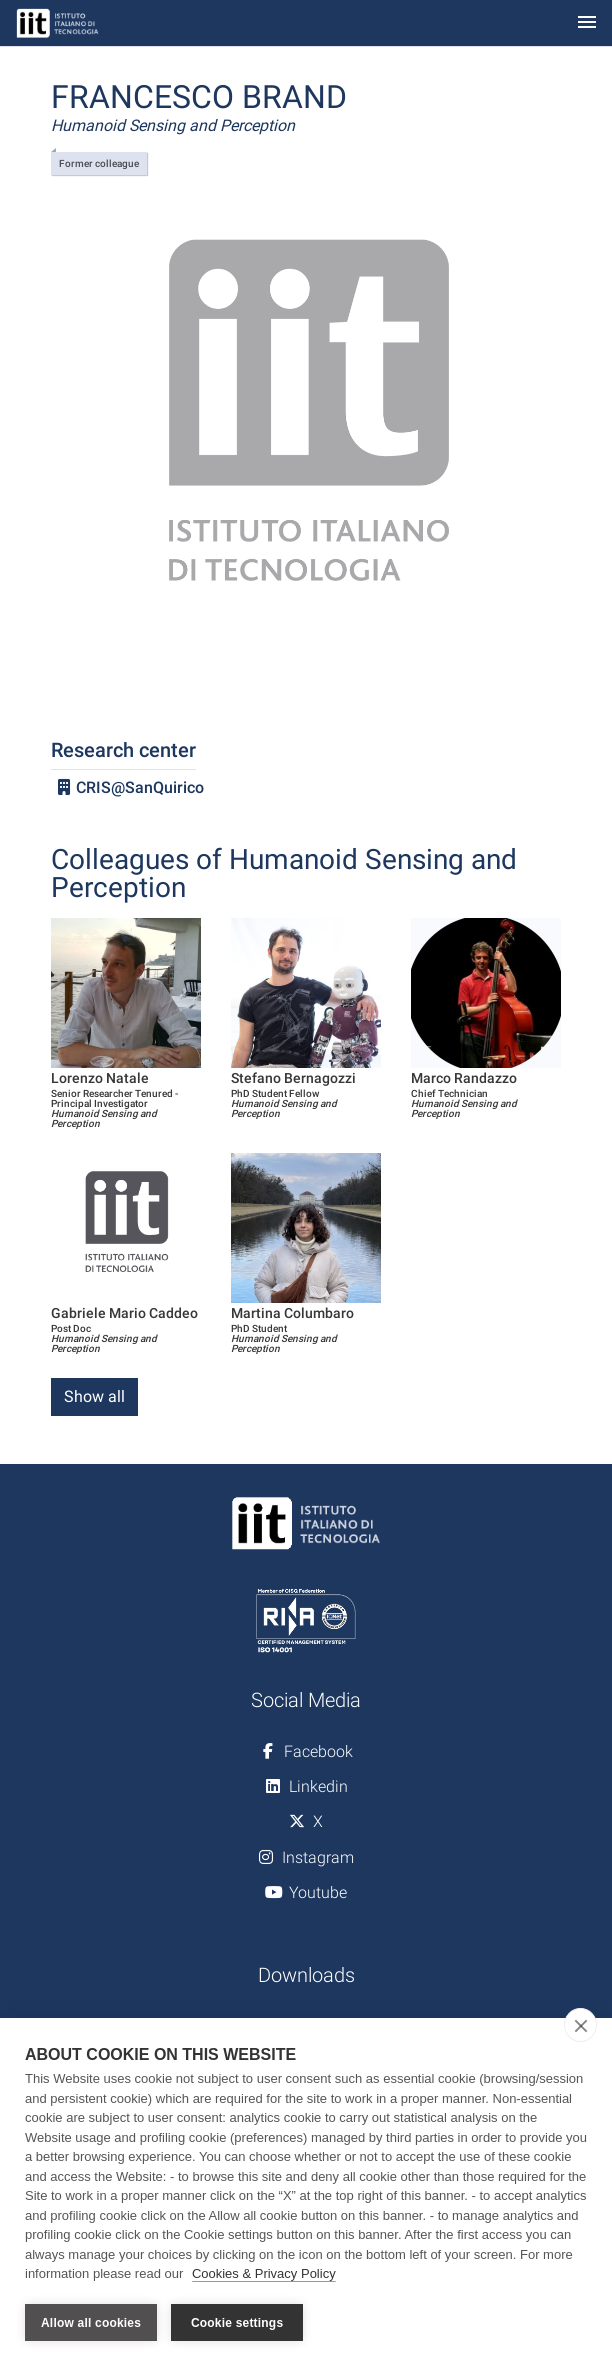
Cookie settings (237, 2323)
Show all (94, 1396)
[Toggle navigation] (587, 23)
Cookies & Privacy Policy (264, 2274)
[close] (580, 2026)
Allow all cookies (91, 2323)
